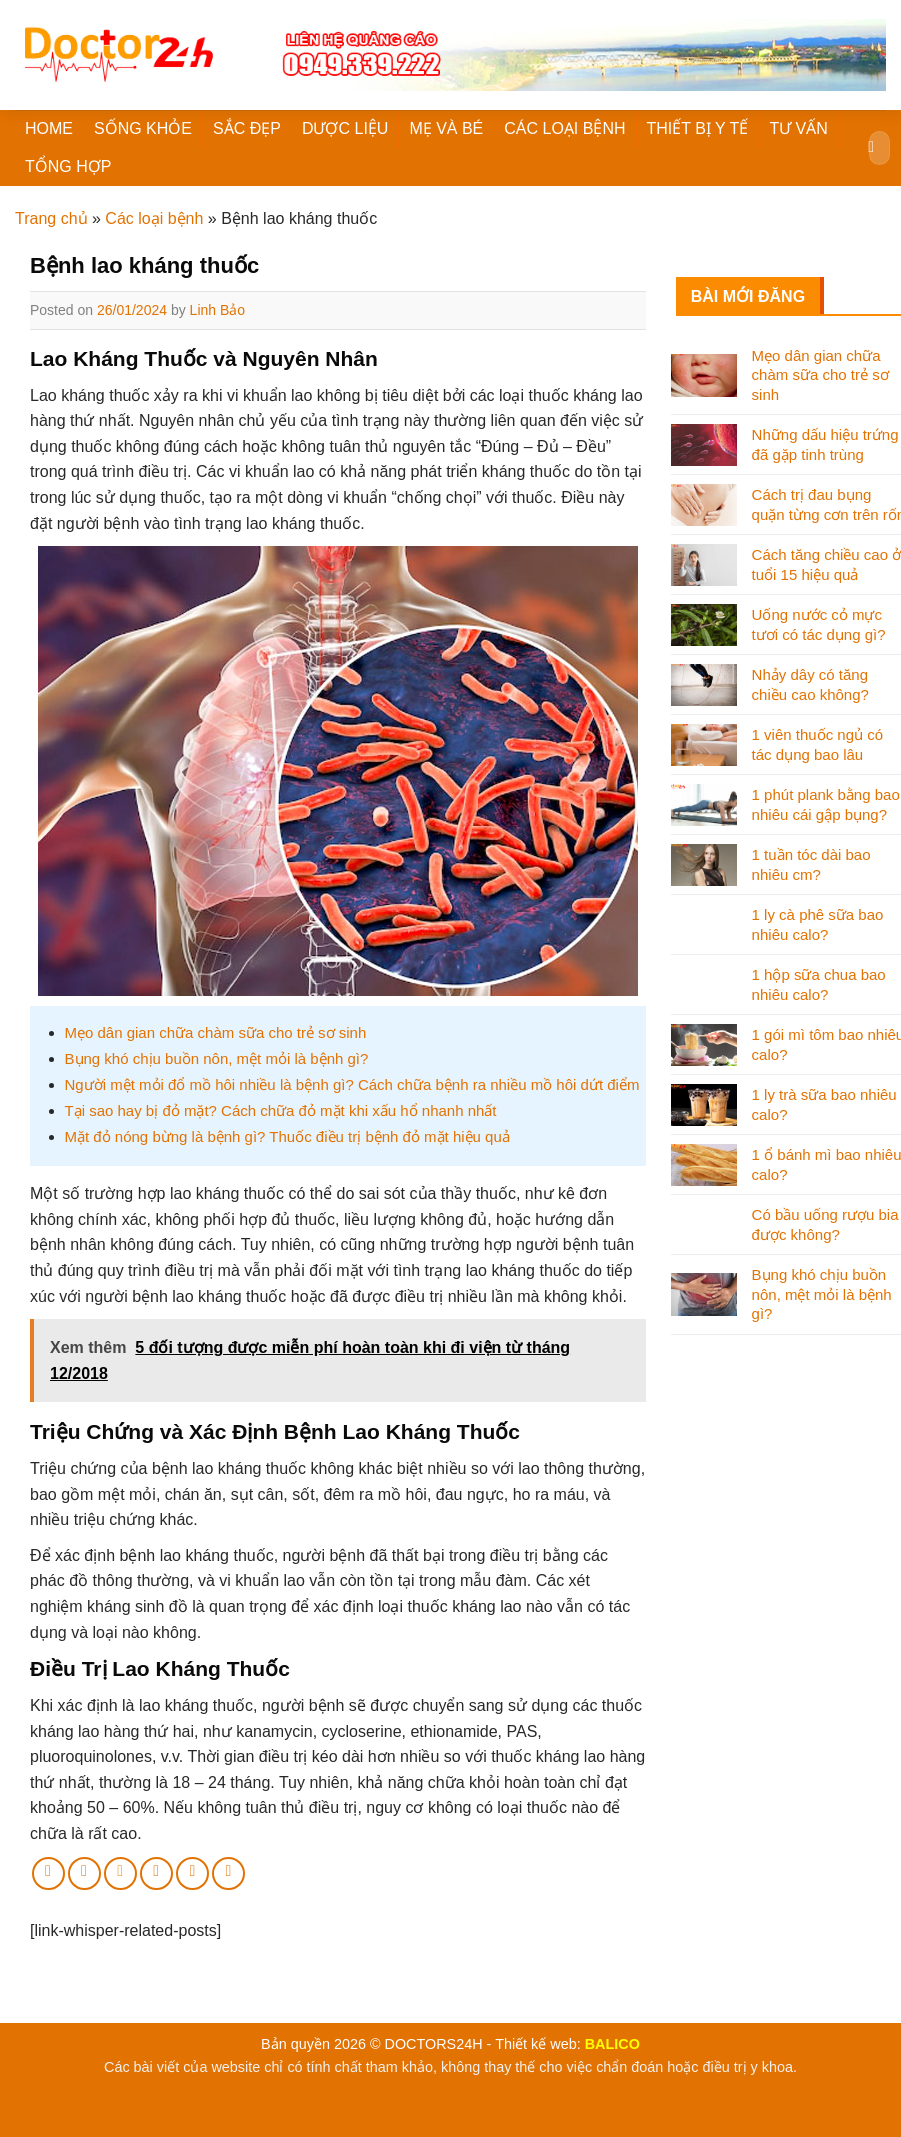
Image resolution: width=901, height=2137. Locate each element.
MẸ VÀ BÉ (446, 128)
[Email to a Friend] (120, 1873)
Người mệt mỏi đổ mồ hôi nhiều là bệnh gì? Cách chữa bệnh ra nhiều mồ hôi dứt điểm (352, 1084)
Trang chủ (51, 218)
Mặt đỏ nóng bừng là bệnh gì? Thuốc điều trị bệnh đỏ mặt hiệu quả (287, 1136)
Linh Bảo (217, 310)
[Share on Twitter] (84, 1873)
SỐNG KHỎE (143, 128)
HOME (49, 128)
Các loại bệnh (154, 218)
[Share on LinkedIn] (192, 1873)
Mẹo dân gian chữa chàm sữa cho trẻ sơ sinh (216, 1032)
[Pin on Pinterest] (156, 1873)
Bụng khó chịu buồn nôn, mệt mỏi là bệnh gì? (217, 1058)
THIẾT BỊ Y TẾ (698, 128)
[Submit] (871, 148)
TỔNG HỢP (68, 166)
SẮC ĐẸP (247, 128)
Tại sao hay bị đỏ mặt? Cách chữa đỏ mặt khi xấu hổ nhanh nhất (281, 1110)
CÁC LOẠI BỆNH (564, 128)
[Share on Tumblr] (228, 1873)
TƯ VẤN (798, 128)
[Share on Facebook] (48, 1873)
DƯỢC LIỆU (345, 128)
